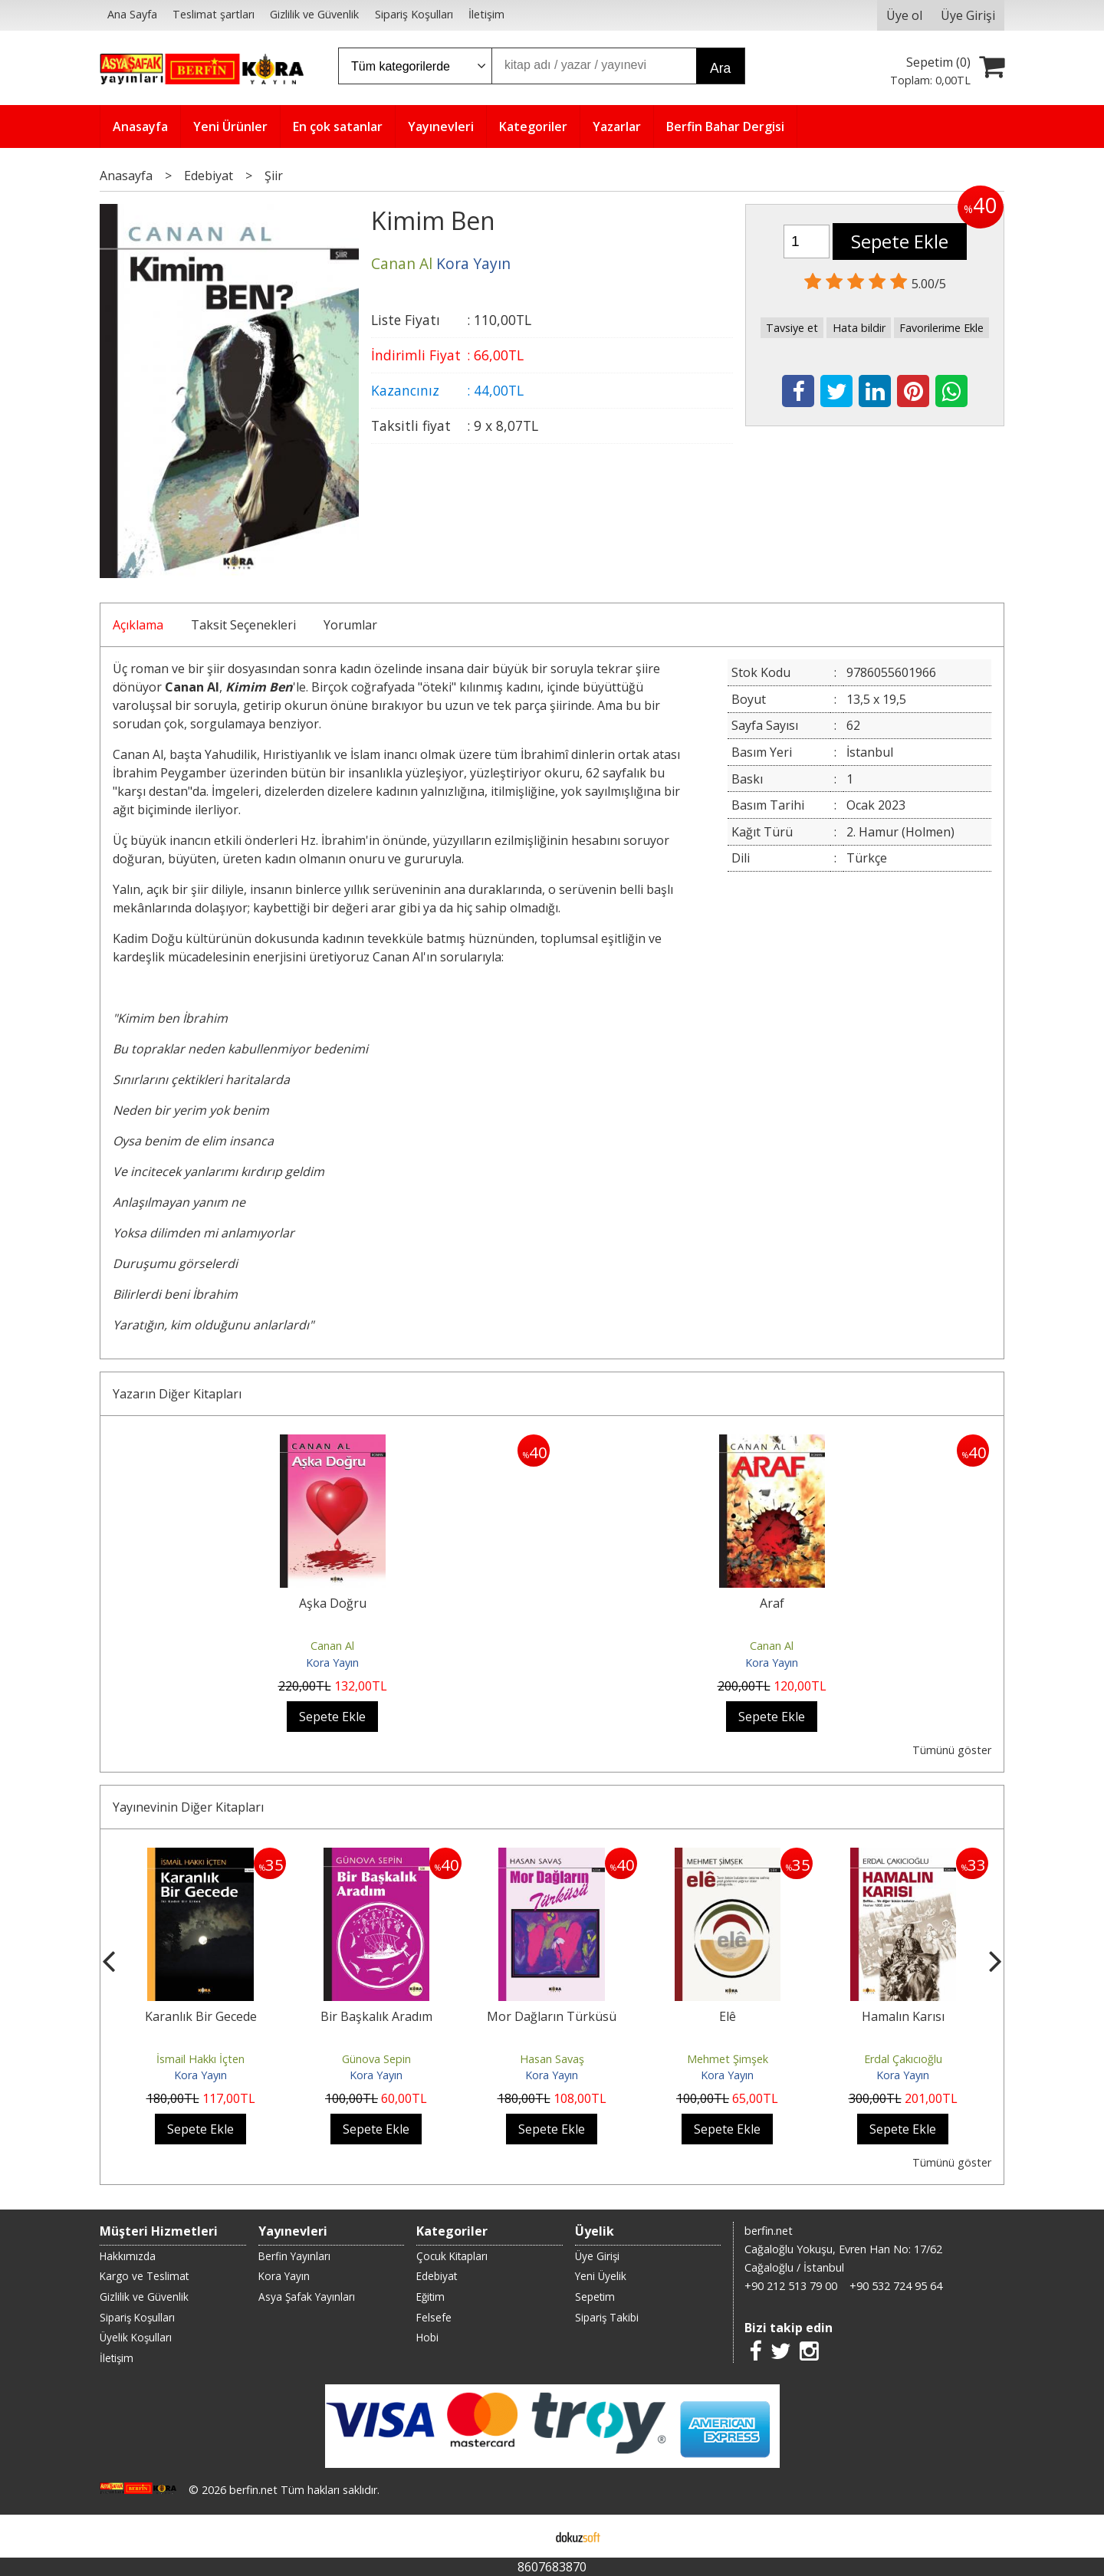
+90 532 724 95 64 (895, 2286)
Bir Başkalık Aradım (376, 2016)
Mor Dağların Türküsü (551, 2016)
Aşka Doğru (332, 1603)
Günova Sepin (376, 2059)
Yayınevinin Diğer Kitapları (188, 1807)
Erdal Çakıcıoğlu (903, 2059)
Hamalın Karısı (903, 2016)
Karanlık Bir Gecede (201, 2016)
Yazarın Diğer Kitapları (177, 1393)
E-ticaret (528, 2536)
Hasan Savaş (552, 2059)
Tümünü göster (951, 1750)
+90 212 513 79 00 (790, 2286)
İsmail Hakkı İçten (200, 2059)
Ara (720, 68)
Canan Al (332, 1645)
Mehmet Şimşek (727, 2059)
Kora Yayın (332, 1662)
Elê (727, 2016)
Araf (772, 1603)
